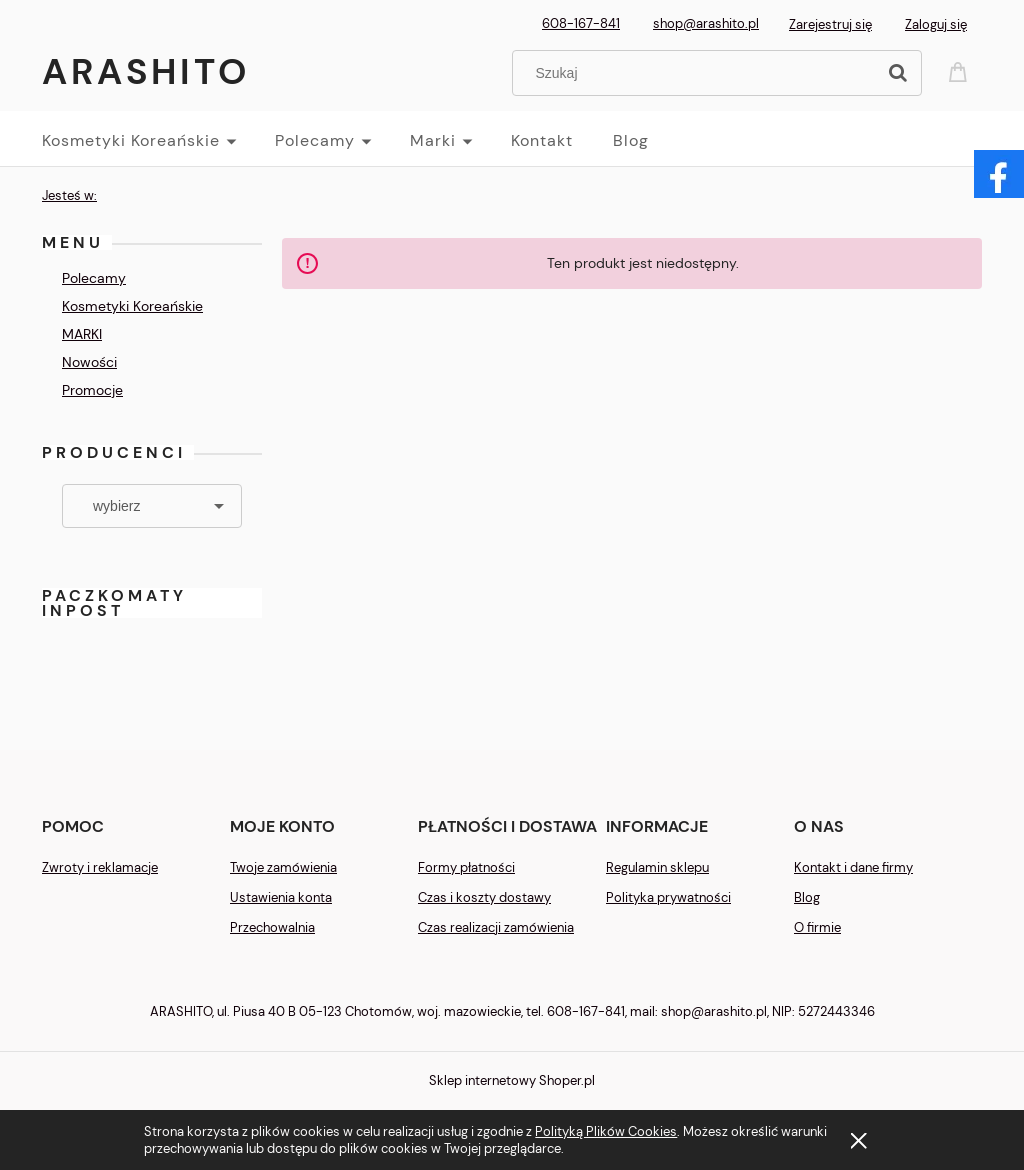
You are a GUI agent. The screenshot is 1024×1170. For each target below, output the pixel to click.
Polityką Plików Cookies (606, 1131)
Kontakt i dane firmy (853, 867)
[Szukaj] (898, 73)
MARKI (82, 334)
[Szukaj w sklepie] (698, 73)
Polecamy (94, 278)
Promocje (92, 390)
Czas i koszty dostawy (484, 897)
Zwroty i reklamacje (100, 867)
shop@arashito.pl (706, 23)
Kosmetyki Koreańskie (132, 306)
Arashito (146, 71)
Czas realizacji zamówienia (496, 927)
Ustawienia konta (281, 897)
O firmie (817, 927)
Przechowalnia (272, 927)
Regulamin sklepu (657, 867)
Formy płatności (466, 867)
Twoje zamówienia (283, 867)
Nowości (89, 362)
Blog (807, 897)
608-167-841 (581, 23)
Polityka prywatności (668, 897)
